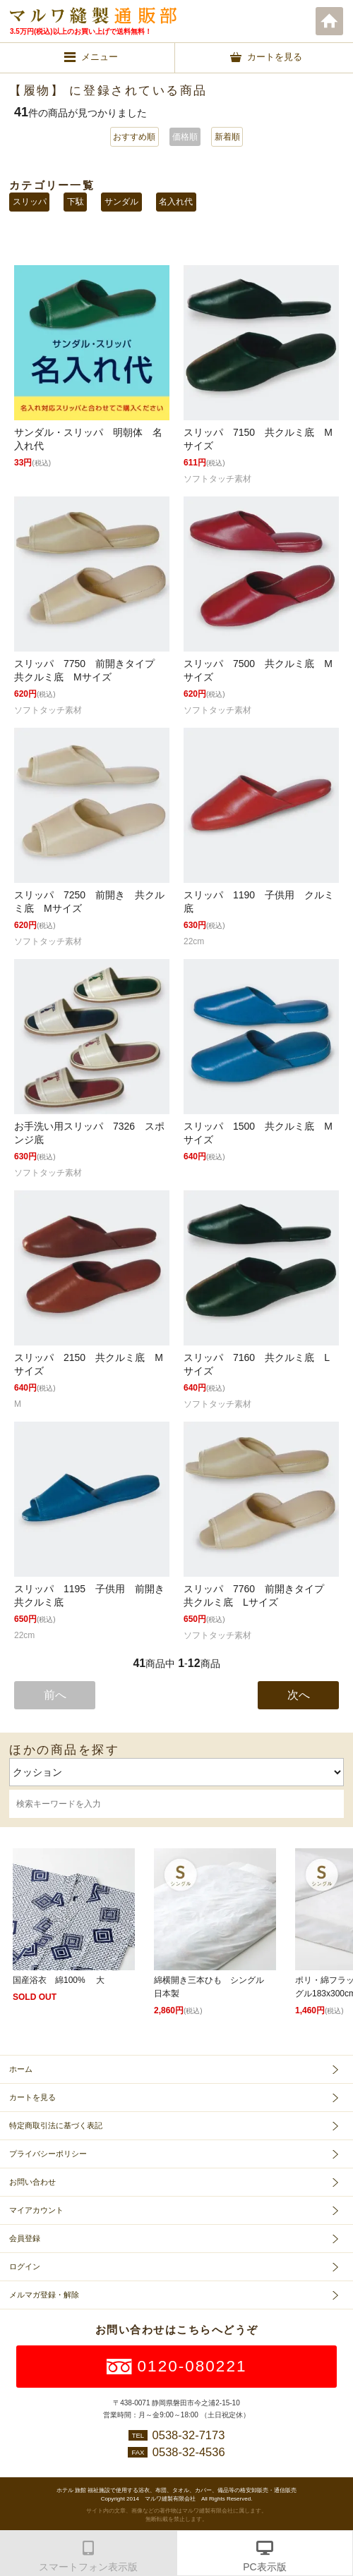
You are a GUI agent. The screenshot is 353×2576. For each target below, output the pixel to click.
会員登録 (24, 2238)
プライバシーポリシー (48, 2153)
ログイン (24, 2266)
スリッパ (30, 202)
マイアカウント (36, 2210)
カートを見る (32, 2097)
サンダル (121, 202)
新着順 (227, 137)
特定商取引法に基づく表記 (55, 2125)
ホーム (330, 21)
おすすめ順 (134, 137)
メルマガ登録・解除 (44, 2294)
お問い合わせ (32, 2182)
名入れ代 (176, 202)
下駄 (75, 202)
